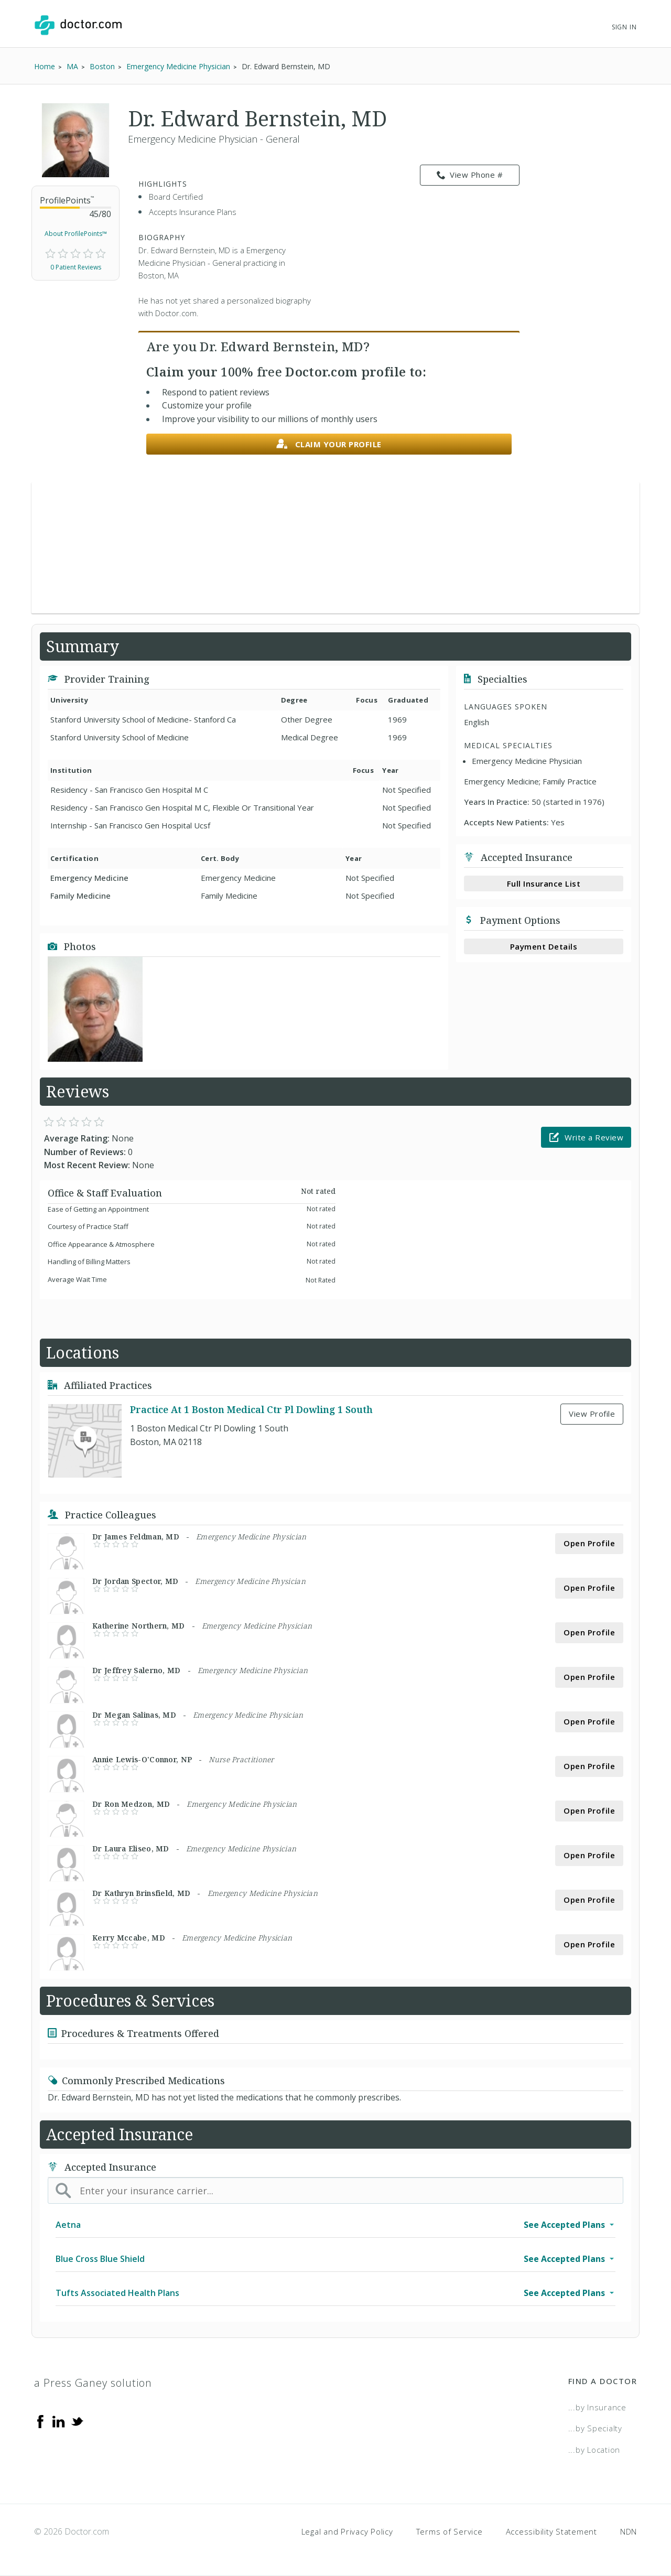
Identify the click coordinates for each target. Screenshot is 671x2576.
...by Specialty (595, 2428)
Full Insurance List (544, 883)
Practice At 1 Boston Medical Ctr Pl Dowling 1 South (251, 1409)
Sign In (624, 27)
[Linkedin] (58, 2420)
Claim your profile (329, 444)
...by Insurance (597, 2407)
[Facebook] (40, 2420)
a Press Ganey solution (93, 2383)
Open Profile (589, 1543)
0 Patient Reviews (75, 267)
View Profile (592, 1413)
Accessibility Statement (551, 2531)
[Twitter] (77, 2420)
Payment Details (544, 946)
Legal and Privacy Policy (347, 2531)
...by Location (594, 2449)
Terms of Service (449, 2531)
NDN (628, 2531)
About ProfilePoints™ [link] (76, 233)
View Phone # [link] (470, 175)
